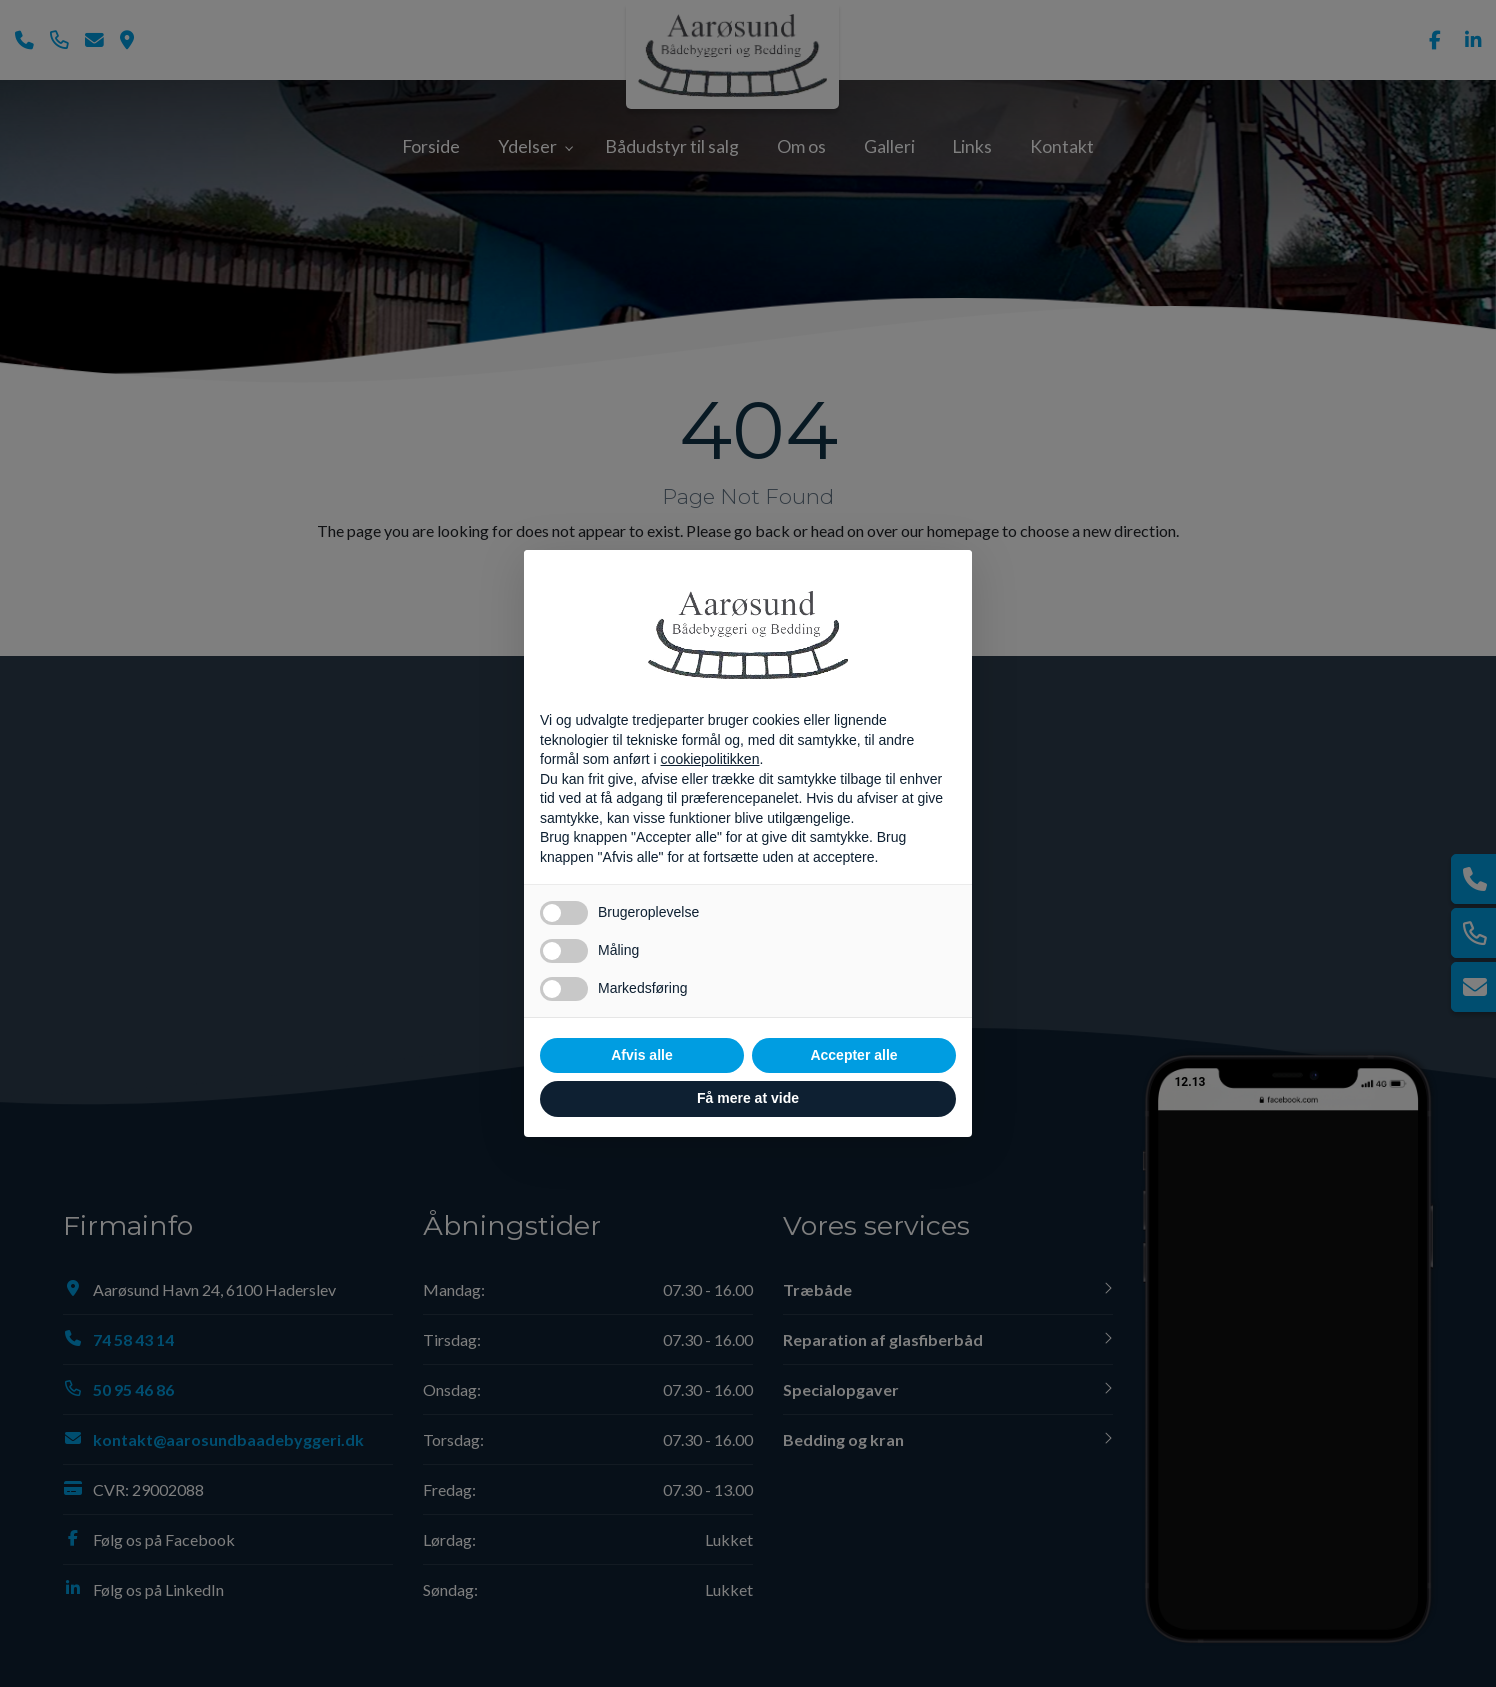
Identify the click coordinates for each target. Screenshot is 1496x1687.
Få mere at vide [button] (748, 1098)
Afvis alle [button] (641, 1055)
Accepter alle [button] (853, 1055)
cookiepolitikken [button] (710, 759)
